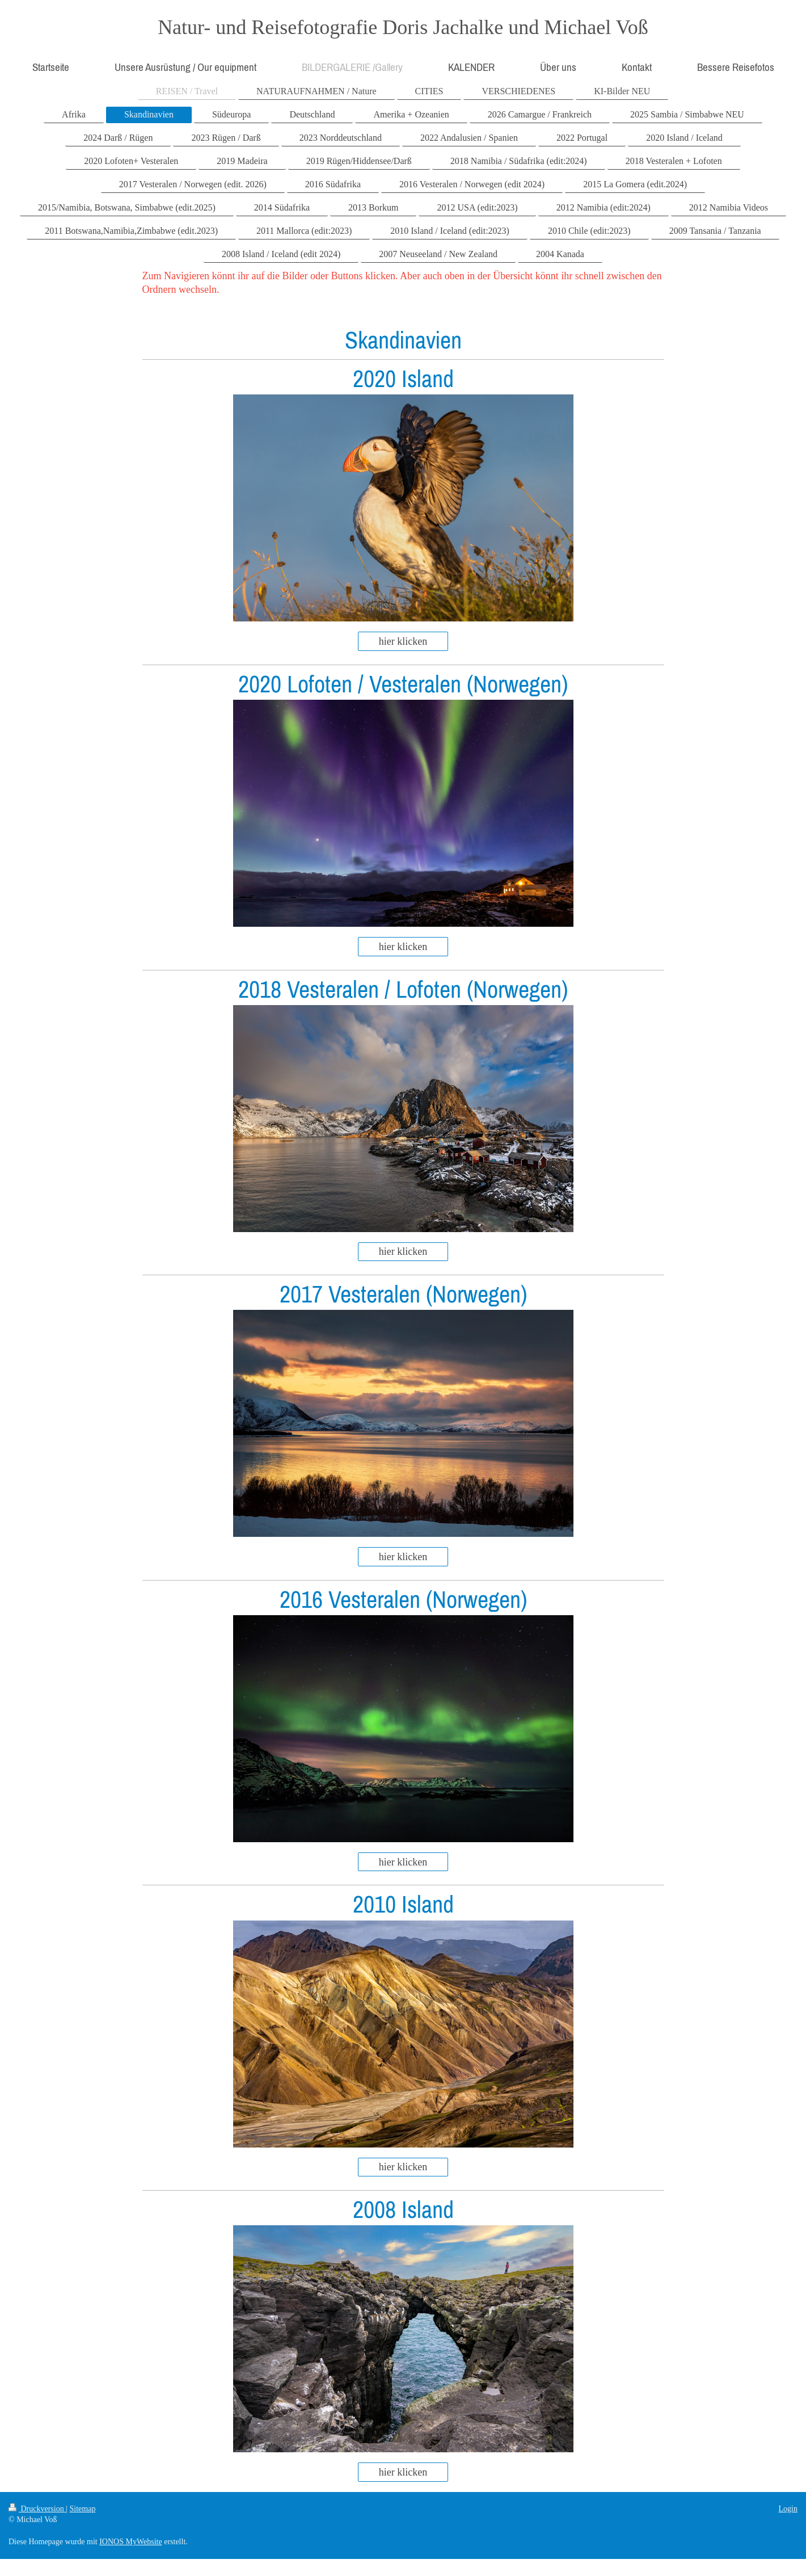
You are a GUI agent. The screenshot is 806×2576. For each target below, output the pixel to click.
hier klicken (403, 641)
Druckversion (37, 2508)
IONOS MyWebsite (130, 2541)
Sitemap (83, 2508)
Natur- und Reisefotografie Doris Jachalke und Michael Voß (403, 27)
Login (788, 2508)
